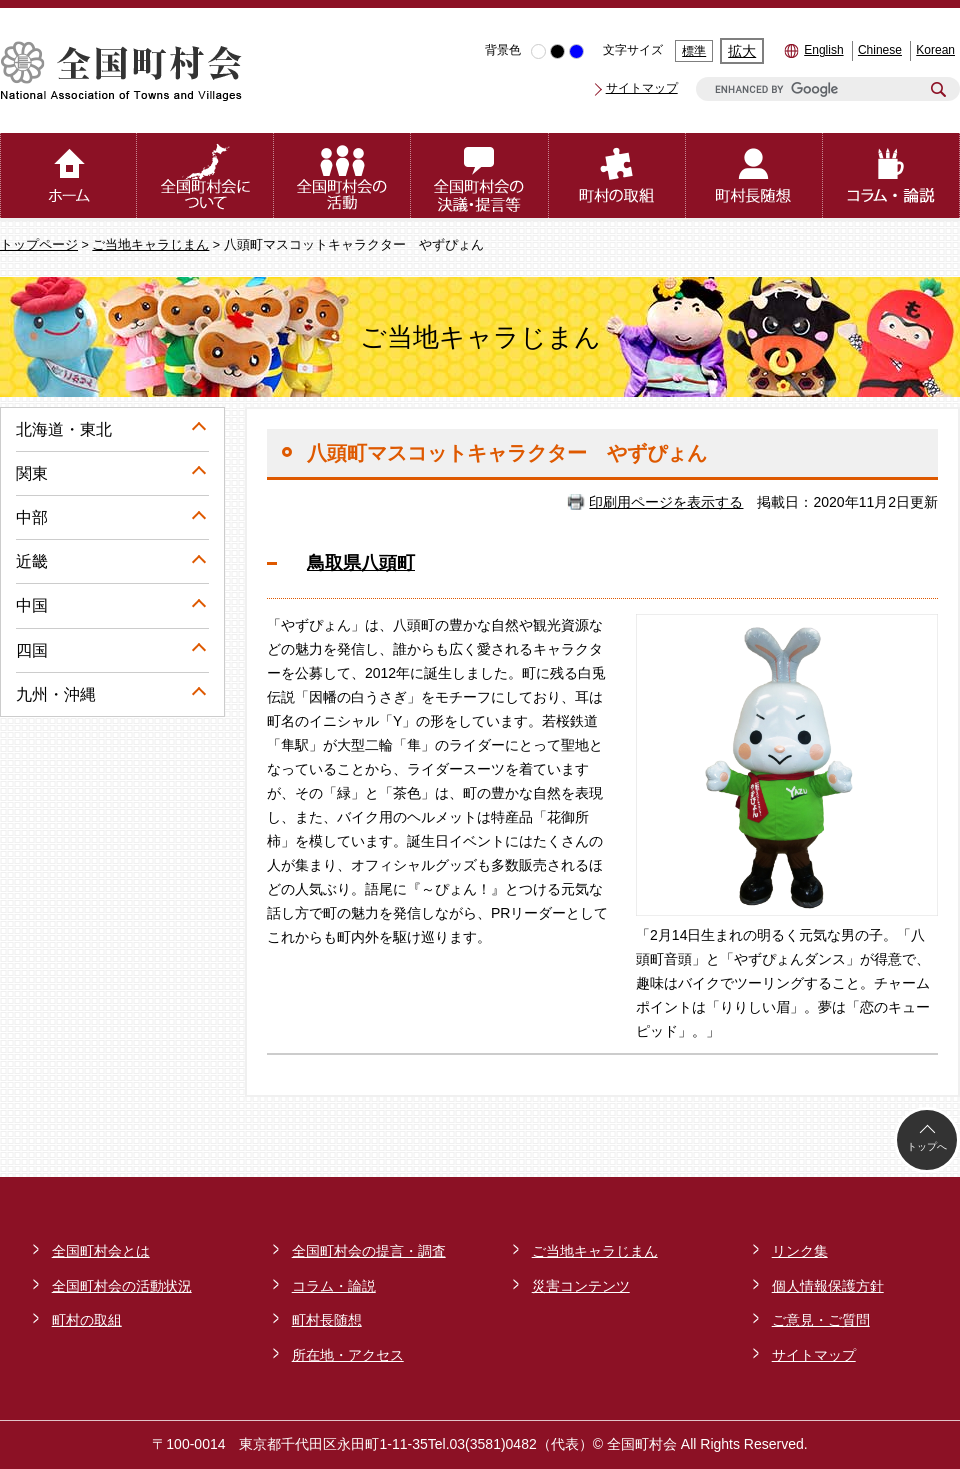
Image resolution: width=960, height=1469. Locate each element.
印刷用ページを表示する (666, 502)
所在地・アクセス (348, 1355)
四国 (32, 650)
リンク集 (800, 1251)
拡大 (742, 51)
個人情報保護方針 (828, 1286)
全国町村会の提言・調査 (369, 1251)
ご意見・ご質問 (821, 1320)
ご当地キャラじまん (150, 245)
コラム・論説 (334, 1286)
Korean (935, 50)
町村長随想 (327, 1320)
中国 (32, 605)
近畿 (32, 561)
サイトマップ (642, 88)
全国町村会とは (101, 1251)
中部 (32, 517)
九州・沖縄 (56, 694)
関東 (32, 473)
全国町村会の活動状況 (122, 1286)
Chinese (880, 50)
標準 (694, 51)
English (823, 50)
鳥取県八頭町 (361, 563)
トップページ (39, 245)
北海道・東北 (64, 429)
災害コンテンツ (581, 1286)
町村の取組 (87, 1320)
